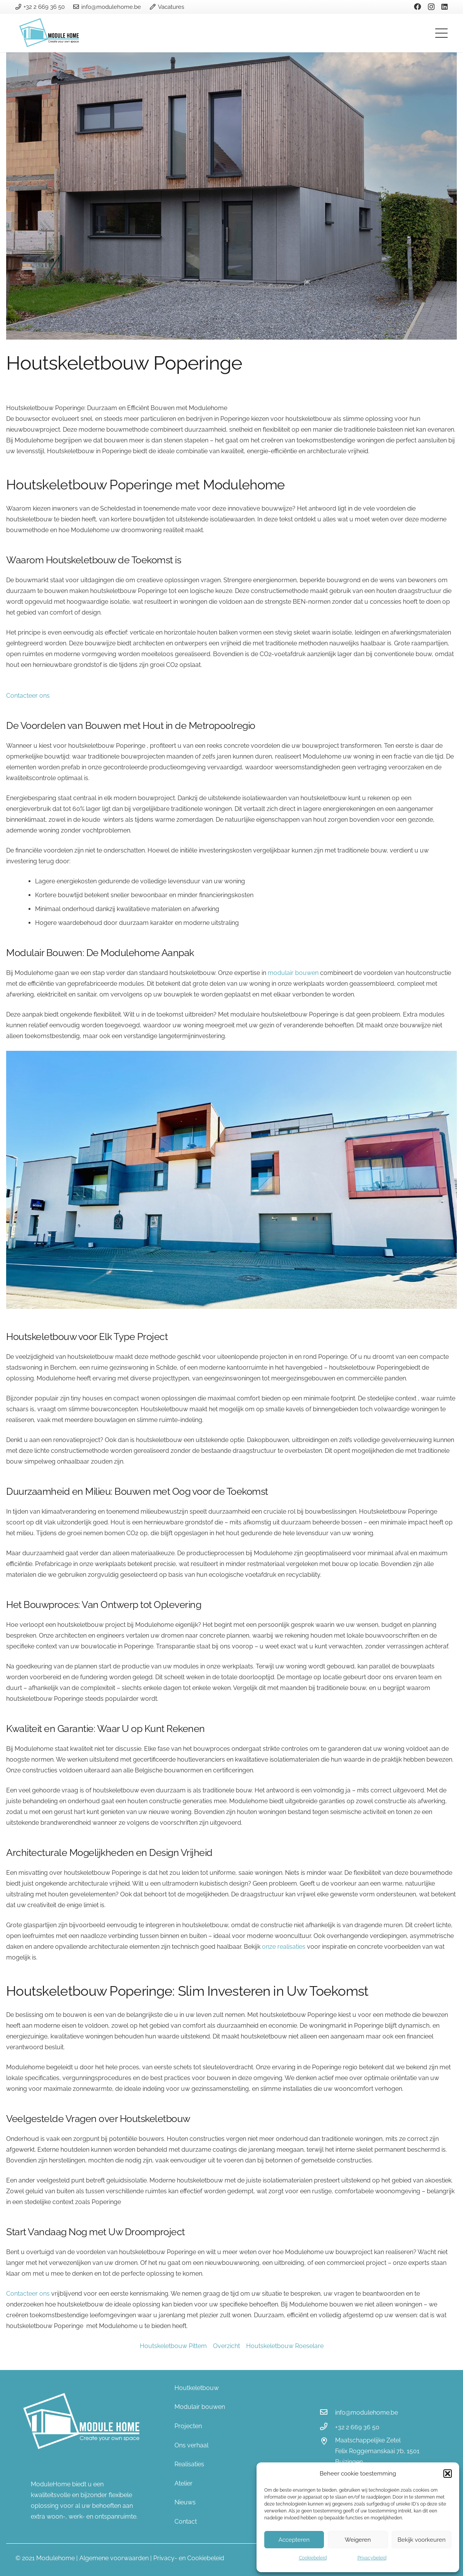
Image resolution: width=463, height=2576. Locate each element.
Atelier (183, 2483)
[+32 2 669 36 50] (327, 2427)
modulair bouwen (293, 972)
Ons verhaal (191, 2445)
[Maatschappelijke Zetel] (327, 2442)
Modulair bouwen (199, 2406)
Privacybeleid (371, 2558)
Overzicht (226, 2346)
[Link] (50, 33)
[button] (447, 2473)
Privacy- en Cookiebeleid (188, 2558)
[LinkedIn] (444, 6)
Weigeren (358, 2539)
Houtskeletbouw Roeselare (285, 2346)
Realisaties (189, 2464)
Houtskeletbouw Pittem (173, 2346)
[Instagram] (431, 7)
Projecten (188, 2426)
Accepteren (294, 2539)
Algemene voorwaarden (114, 2558)
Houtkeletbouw (196, 2388)
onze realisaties (283, 1946)
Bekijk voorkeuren (422, 2539)
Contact (185, 2521)
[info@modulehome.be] (327, 2412)
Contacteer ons (28, 695)
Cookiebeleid (313, 2558)
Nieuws (185, 2502)
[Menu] (441, 33)
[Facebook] (417, 6)
